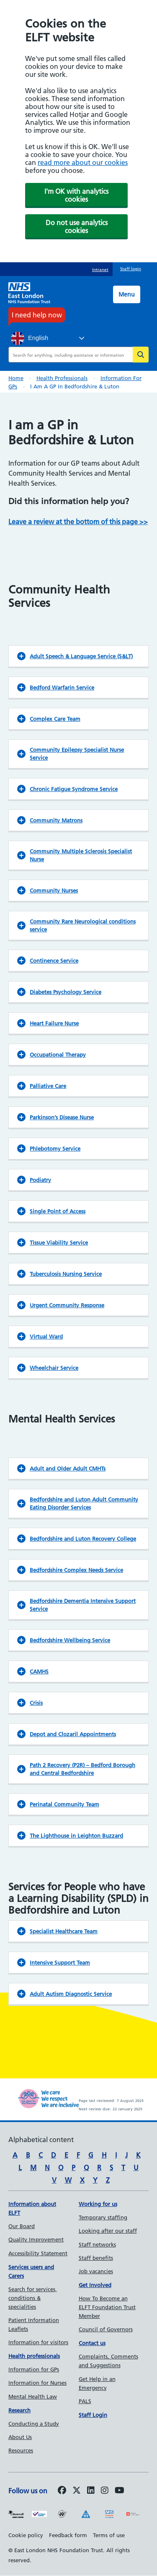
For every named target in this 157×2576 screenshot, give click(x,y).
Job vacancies (96, 2271)
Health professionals (62, 378)
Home (15, 378)
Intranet (100, 269)
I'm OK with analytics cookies (76, 195)
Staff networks (97, 2244)
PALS (85, 2401)
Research (19, 2410)
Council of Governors (106, 2329)
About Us (20, 2437)
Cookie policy (25, 2535)
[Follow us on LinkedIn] (91, 2491)
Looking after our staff (108, 2230)
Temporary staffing (103, 2217)
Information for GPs (33, 2369)
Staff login (130, 268)
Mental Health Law (32, 2396)
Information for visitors (38, 2342)
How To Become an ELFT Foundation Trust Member (107, 2307)
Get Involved (95, 2285)
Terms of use (109, 2535)
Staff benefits (96, 2257)
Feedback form (68, 2535)
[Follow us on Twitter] (76, 2491)
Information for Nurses (37, 2382)
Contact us (92, 2343)
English (29, 338)
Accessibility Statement (37, 2253)
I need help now (37, 315)
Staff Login (93, 2414)
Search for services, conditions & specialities (32, 2298)
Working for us (98, 2204)
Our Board (21, 2226)
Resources (20, 2450)
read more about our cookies (83, 162)
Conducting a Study (33, 2423)
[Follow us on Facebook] (62, 2491)
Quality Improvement (36, 2239)
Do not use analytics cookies (77, 226)
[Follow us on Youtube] (119, 2491)
